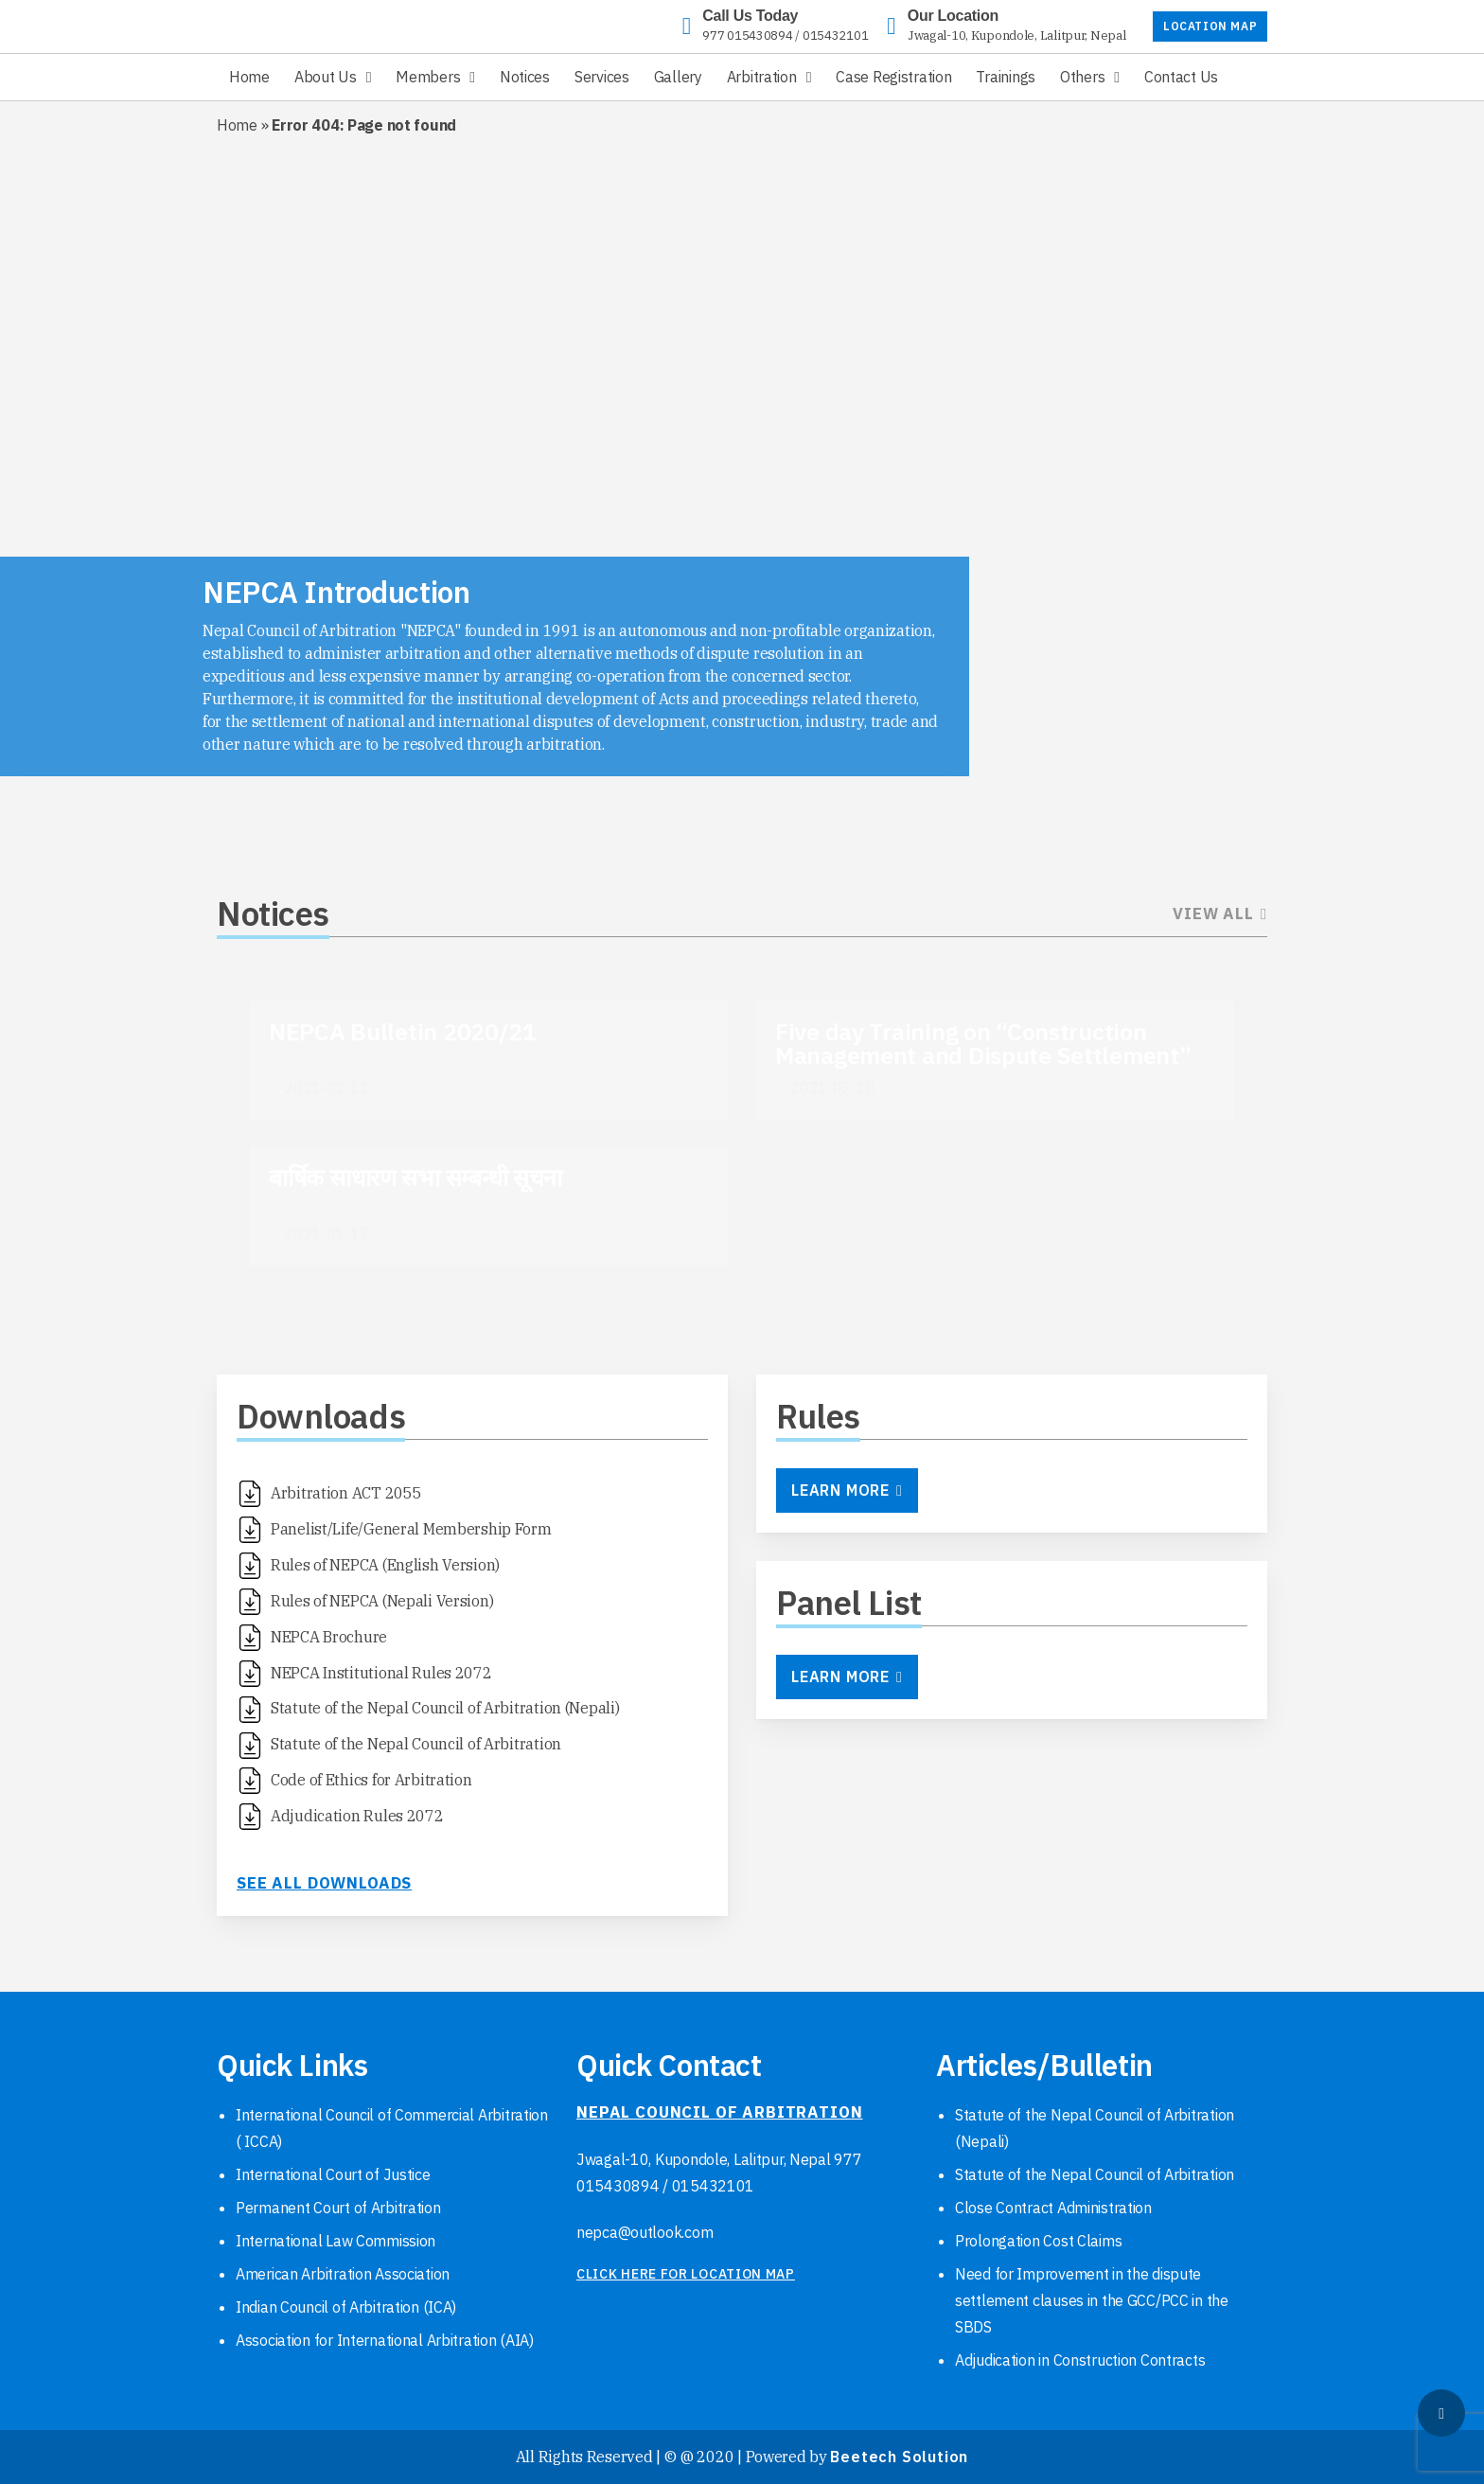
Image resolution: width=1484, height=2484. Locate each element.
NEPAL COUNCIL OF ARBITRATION (719, 2112)
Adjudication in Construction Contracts (1080, 2360)
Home (249, 76)
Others (1082, 76)
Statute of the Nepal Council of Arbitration (1094, 2174)
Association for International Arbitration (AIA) (385, 2340)
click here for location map (685, 2273)
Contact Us (1181, 76)
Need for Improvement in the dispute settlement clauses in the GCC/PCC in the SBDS (1091, 2300)
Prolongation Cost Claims (1038, 2240)
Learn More (847, 1490)
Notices (525, 76)
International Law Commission (335, 2240)
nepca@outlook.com (644, 2232)
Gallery (678, 76)
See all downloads (324, 1882)
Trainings (1005, 76)
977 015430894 (747, 35)
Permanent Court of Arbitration (338, 2207)
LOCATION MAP (1210, 26)
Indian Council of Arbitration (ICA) (346, 2307)
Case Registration (893, 76)
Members (428, 76)
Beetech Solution (899, 2456)
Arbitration (762, 76)
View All (1220, 913)
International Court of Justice (333, 2174)
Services (601, 76)
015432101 (835, 35)
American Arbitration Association (343, 2273)
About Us (325, 76)
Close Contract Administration (1053, 2207)
